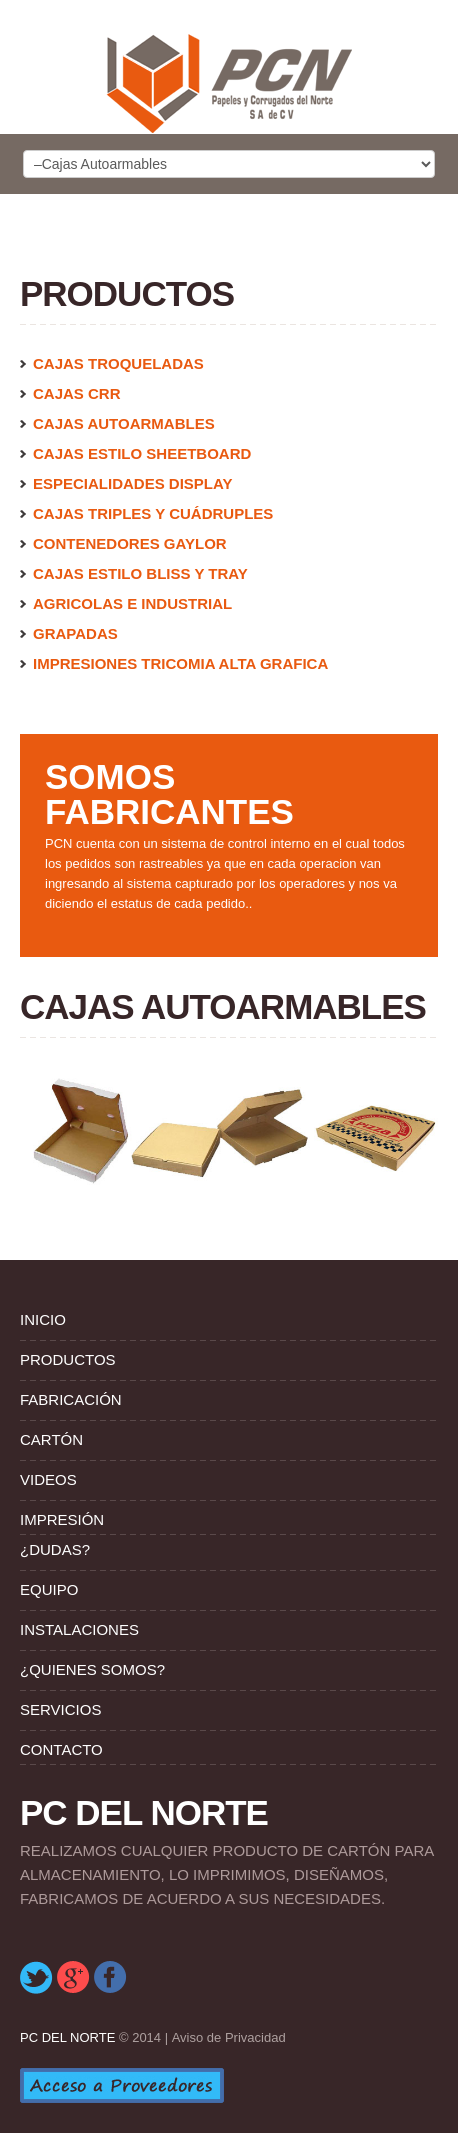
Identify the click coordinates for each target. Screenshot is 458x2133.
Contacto (61, 1749)
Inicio (43, 1319)
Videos (48, 1479)
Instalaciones (79, 1629)
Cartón (51, 1439)
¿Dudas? (55, 1549)
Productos (68, 1359)
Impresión (62, 1519)
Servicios (60, 1709)
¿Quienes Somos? (92, 1669)
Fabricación (71, 1399)
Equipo (49, 1589)
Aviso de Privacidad (229, 2037)
